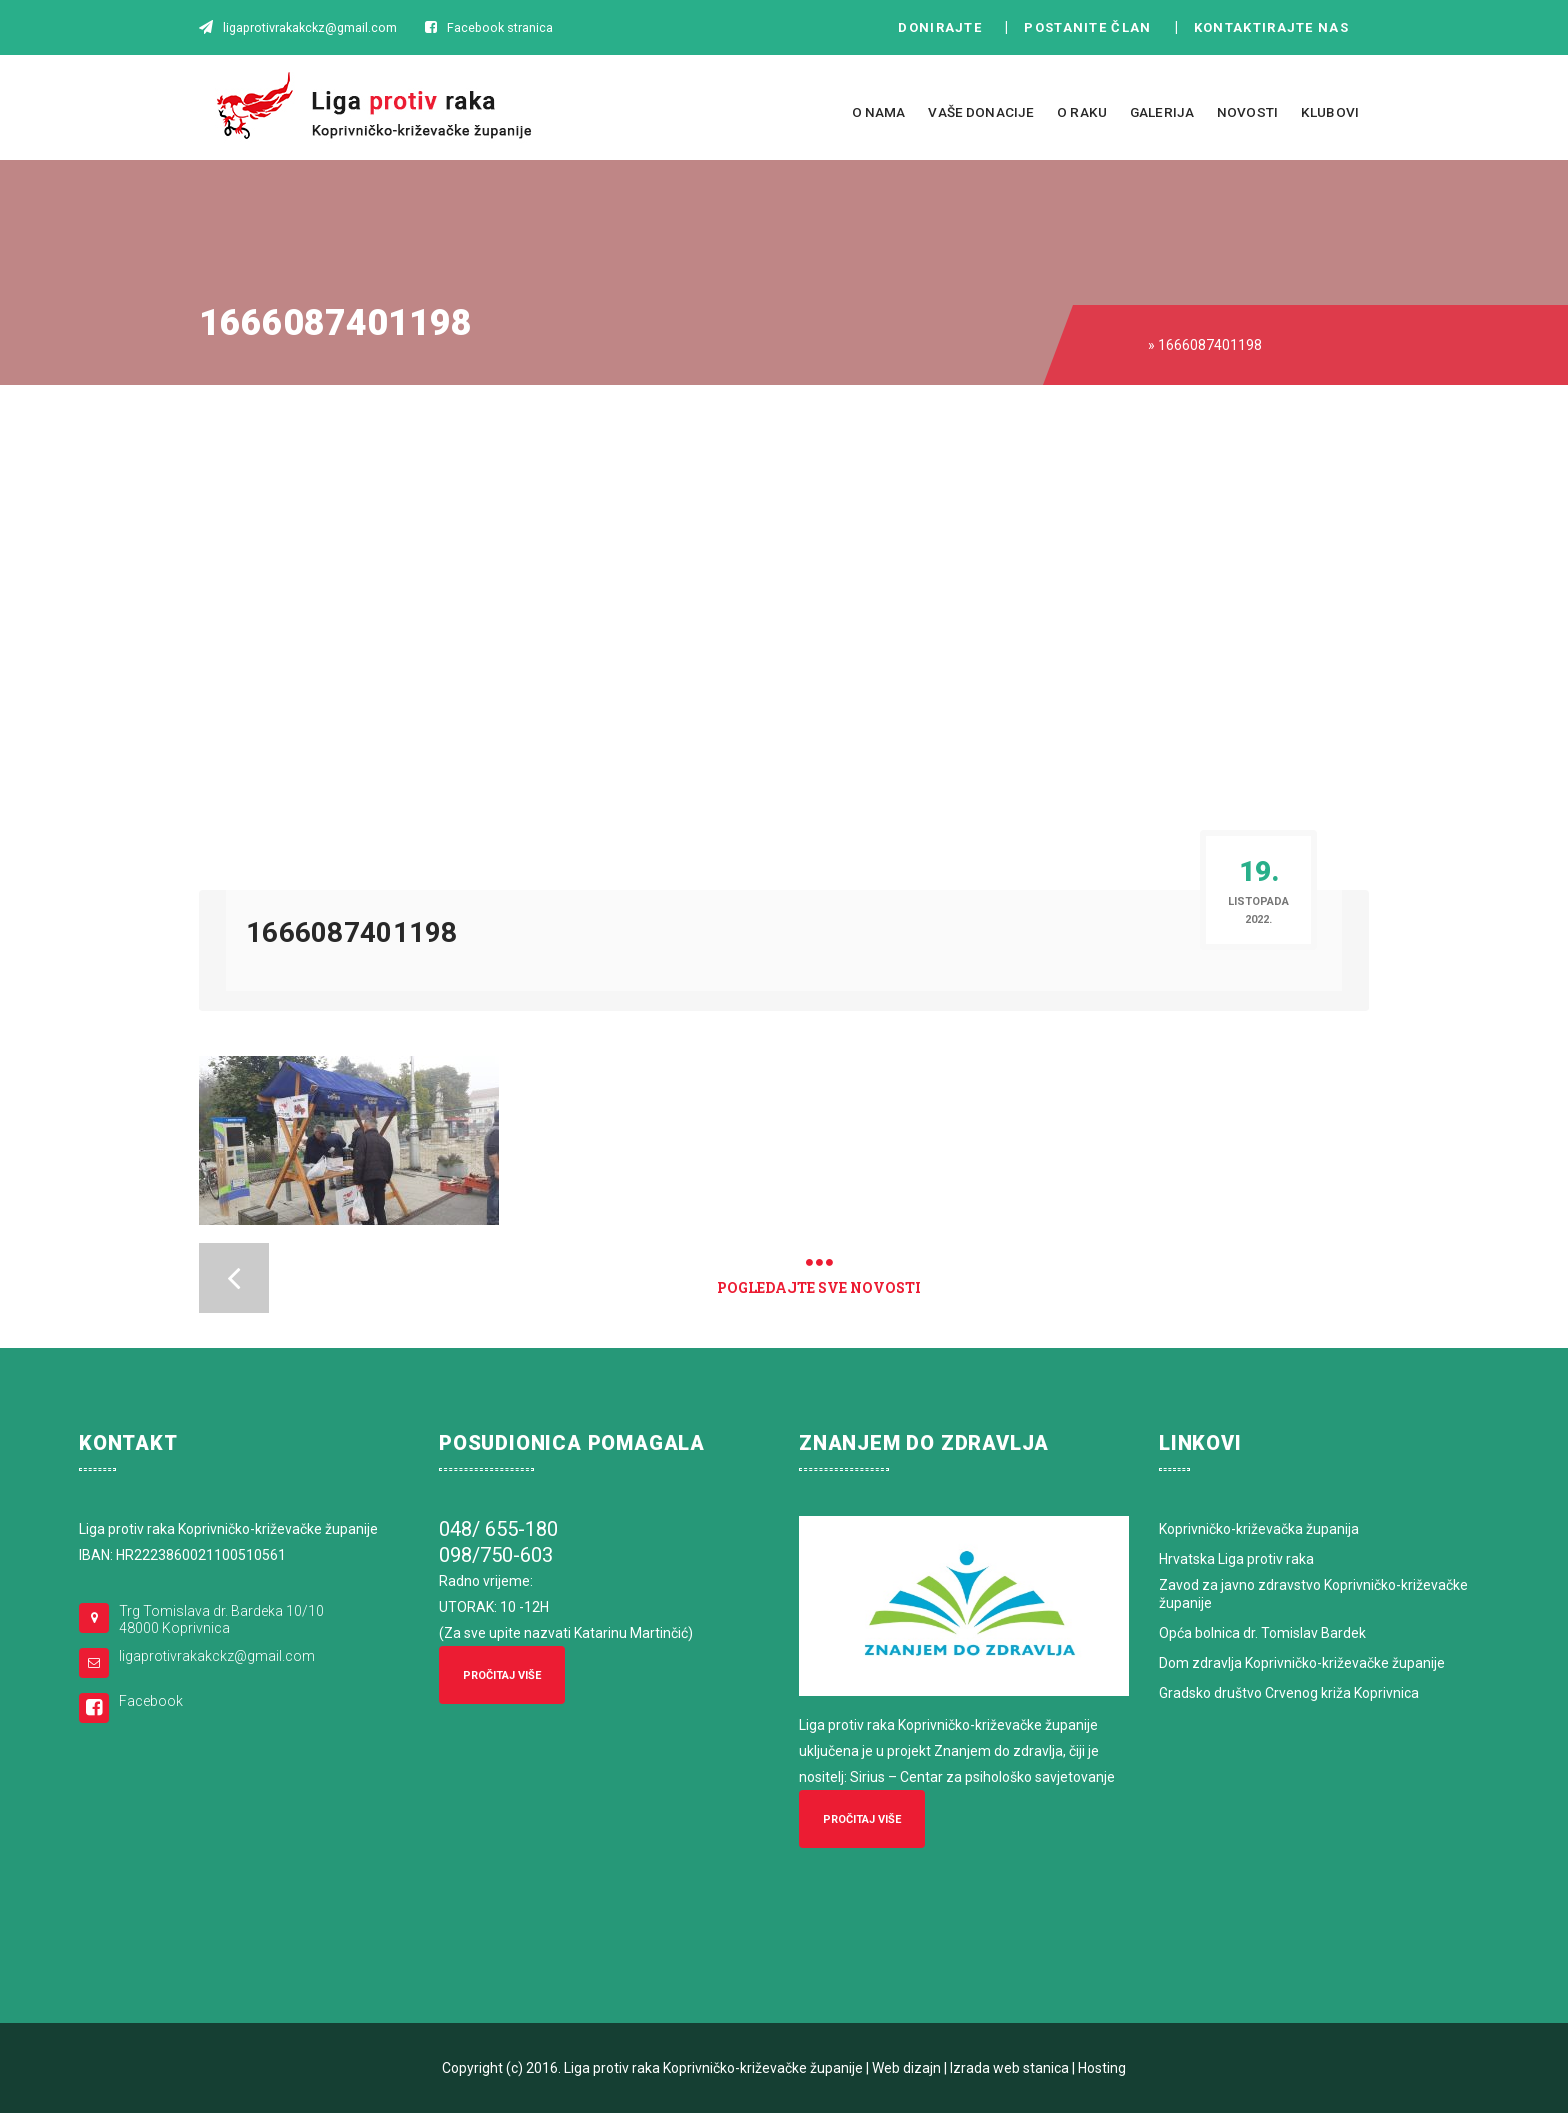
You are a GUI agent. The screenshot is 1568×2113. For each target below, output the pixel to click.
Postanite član (1093, 27)
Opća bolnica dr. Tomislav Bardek (1262, 1633)
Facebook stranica (500, 27)
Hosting (1102, 2068)
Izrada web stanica (1009, 2068)
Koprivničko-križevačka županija (1259, 1529)
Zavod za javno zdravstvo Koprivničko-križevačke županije (1313, 1594)
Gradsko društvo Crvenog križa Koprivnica (1289, 1693)
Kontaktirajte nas (1277, 27)
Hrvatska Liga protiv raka (1236, 1559)
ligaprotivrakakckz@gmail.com (217, 1656)
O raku (1082, 112)
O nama (879, 112)
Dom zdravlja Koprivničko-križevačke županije (1302, 1663)
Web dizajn (906, 2068)
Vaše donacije (981, 112)
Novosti (1247, 112)
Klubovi (1330, 112)
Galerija (1162, 112)
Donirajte (940, 27)
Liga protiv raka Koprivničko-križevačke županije (713, 2068)
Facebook (151, 1701)
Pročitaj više (502, 1675)
